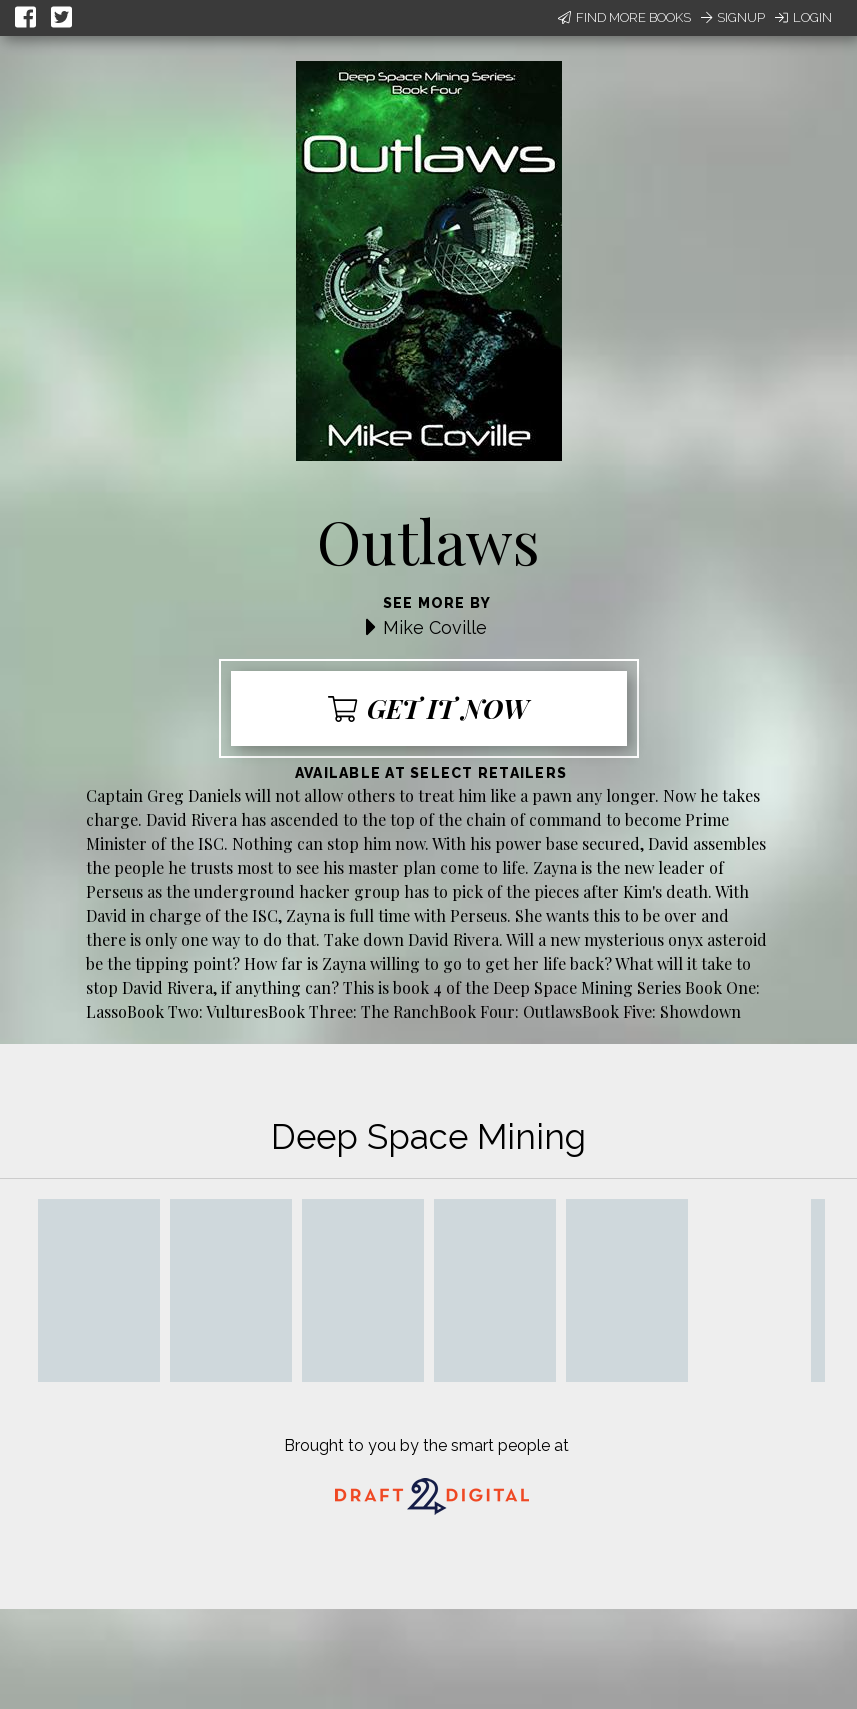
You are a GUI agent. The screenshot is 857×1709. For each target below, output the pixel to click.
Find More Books (624, 17)
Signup (733, 17)
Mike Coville (435, 627)
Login (803, 17)
